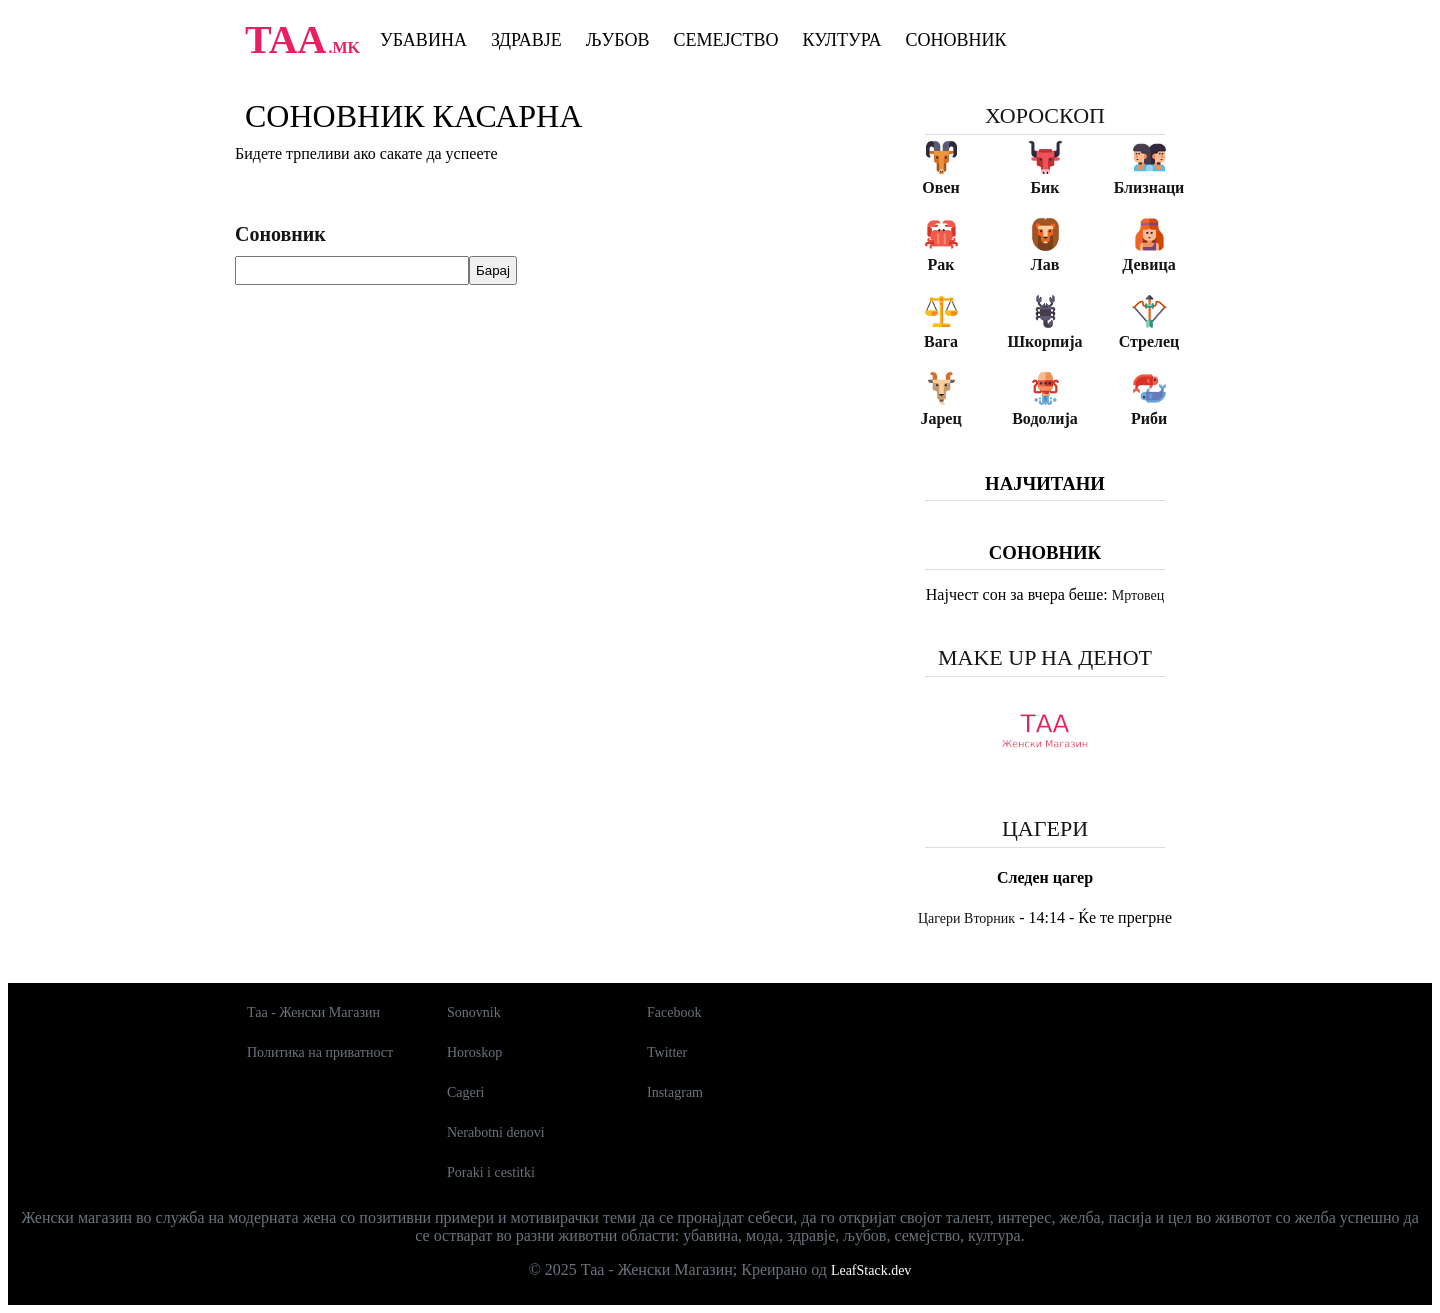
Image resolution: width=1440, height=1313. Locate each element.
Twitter (667, 1052)
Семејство (725, 40)
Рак (941, 264)
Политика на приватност (320, 1052)
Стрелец (1149, 341)
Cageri (465, 1092)
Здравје (526, 40)
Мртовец (1138, 595)
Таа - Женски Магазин (313, 1012)
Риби (1149, 418)
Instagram (675, 1092)
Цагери (1045, 828)
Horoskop (474, 1052)
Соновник (956, 40)
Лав (1045, 264)
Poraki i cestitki (491, 1172)
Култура (842, 40)
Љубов (618, 40)
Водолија (1045, 418)
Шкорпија (1044, 341)
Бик (1044, 187)
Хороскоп (1045, 115)
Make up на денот (1045, 657)
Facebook (674, 1012)
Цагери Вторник (966, 918)
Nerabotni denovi (496, 1132)
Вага (941, 341)
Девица (1148, 264)
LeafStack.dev (871, 1270)
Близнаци (1149, 187)
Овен (940, 187)
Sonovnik (474, 1012)
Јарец (940, 418)
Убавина (423, 40)
